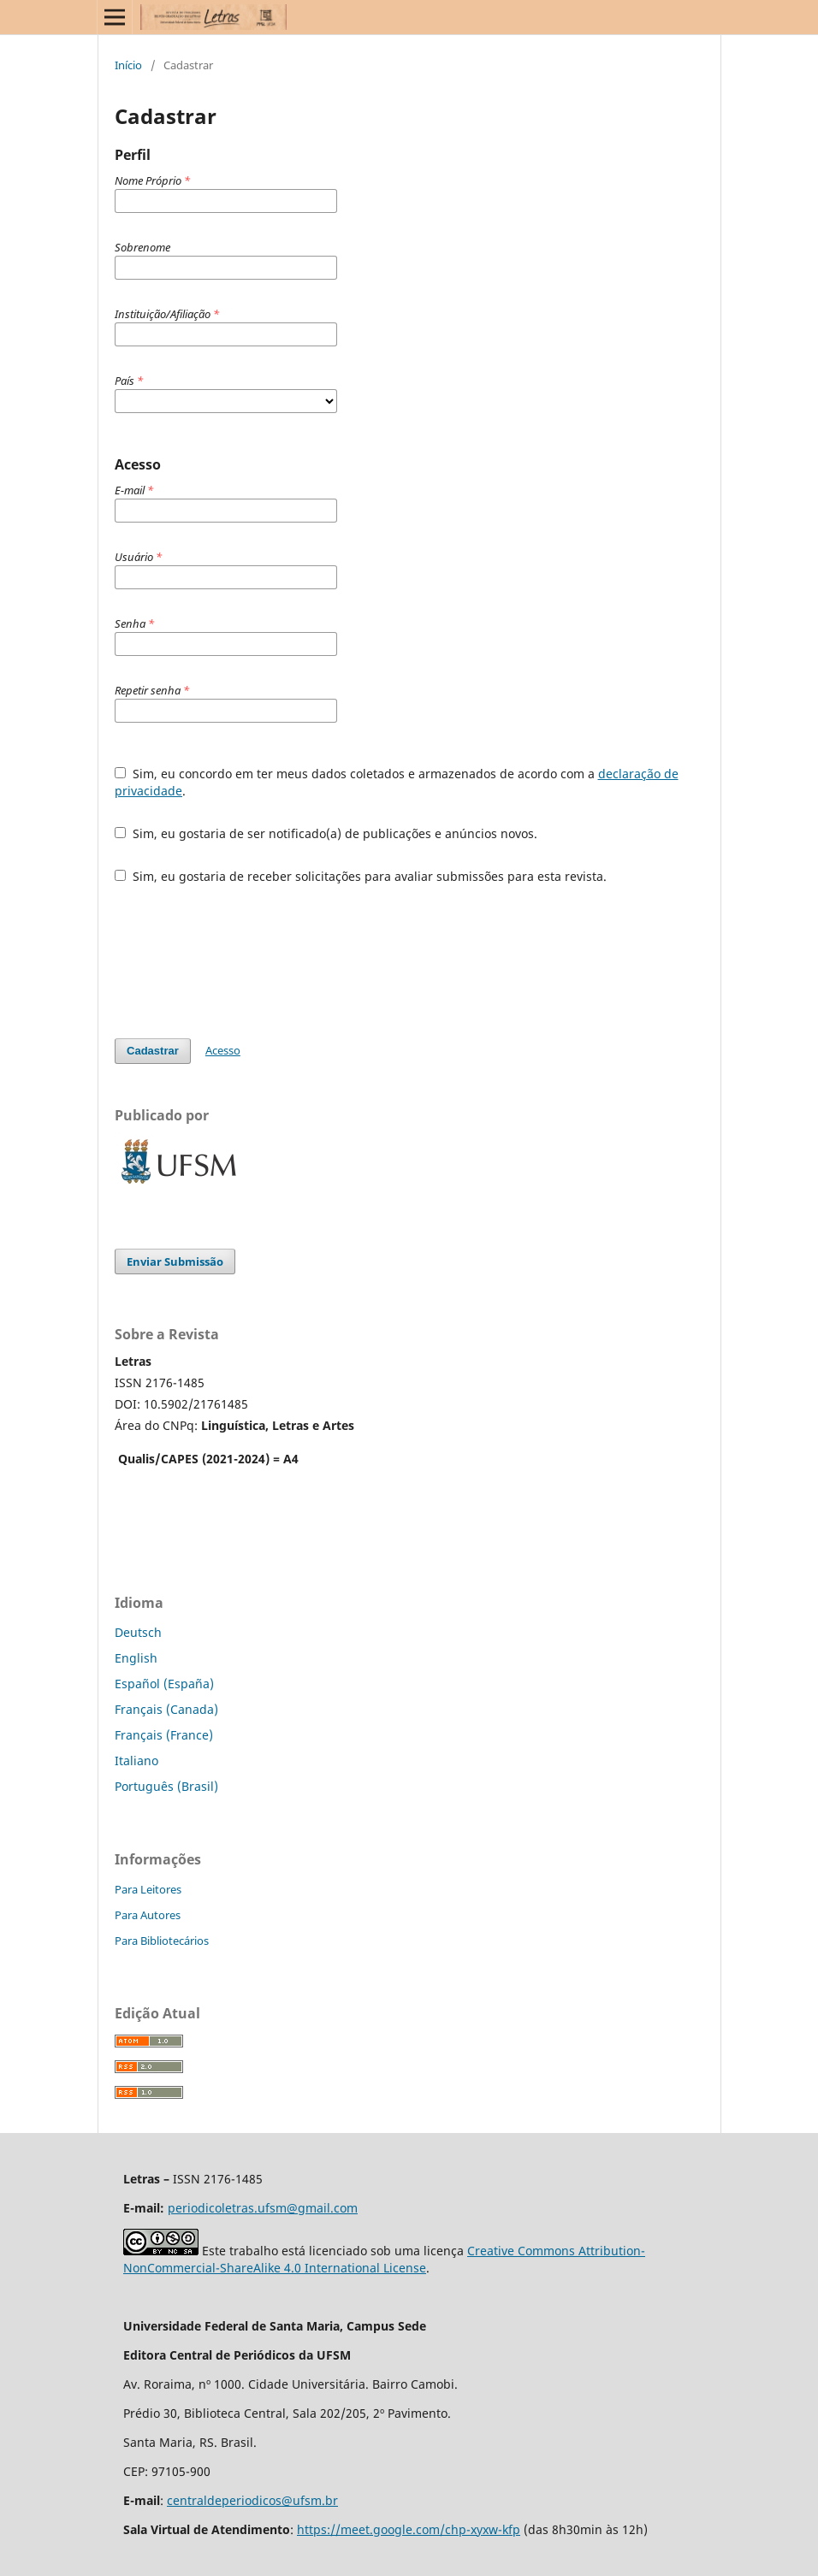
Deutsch (138, 1632)
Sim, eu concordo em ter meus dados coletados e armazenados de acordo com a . (397, 782)
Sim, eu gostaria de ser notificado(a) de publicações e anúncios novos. (326, 833)
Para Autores (148, 1915)
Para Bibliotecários (162, 1940)
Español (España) (164, 1683)
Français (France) (164, 1735)
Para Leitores (148, 1889)
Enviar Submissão (175, 1261)
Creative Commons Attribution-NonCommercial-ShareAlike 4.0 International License (384, 2259)
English (136, 1658)
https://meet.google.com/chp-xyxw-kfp (408, 2529)
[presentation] (245, 961)
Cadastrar (153, 1050)
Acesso (222, 1050)
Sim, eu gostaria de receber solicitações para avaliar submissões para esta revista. (361, 876)
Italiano (136, 1760)
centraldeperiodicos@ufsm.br (252, 2500)
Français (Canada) (166, 1709)
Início (128, 65)
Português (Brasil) (166, 1786)
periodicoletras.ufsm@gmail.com (263, 2208)
